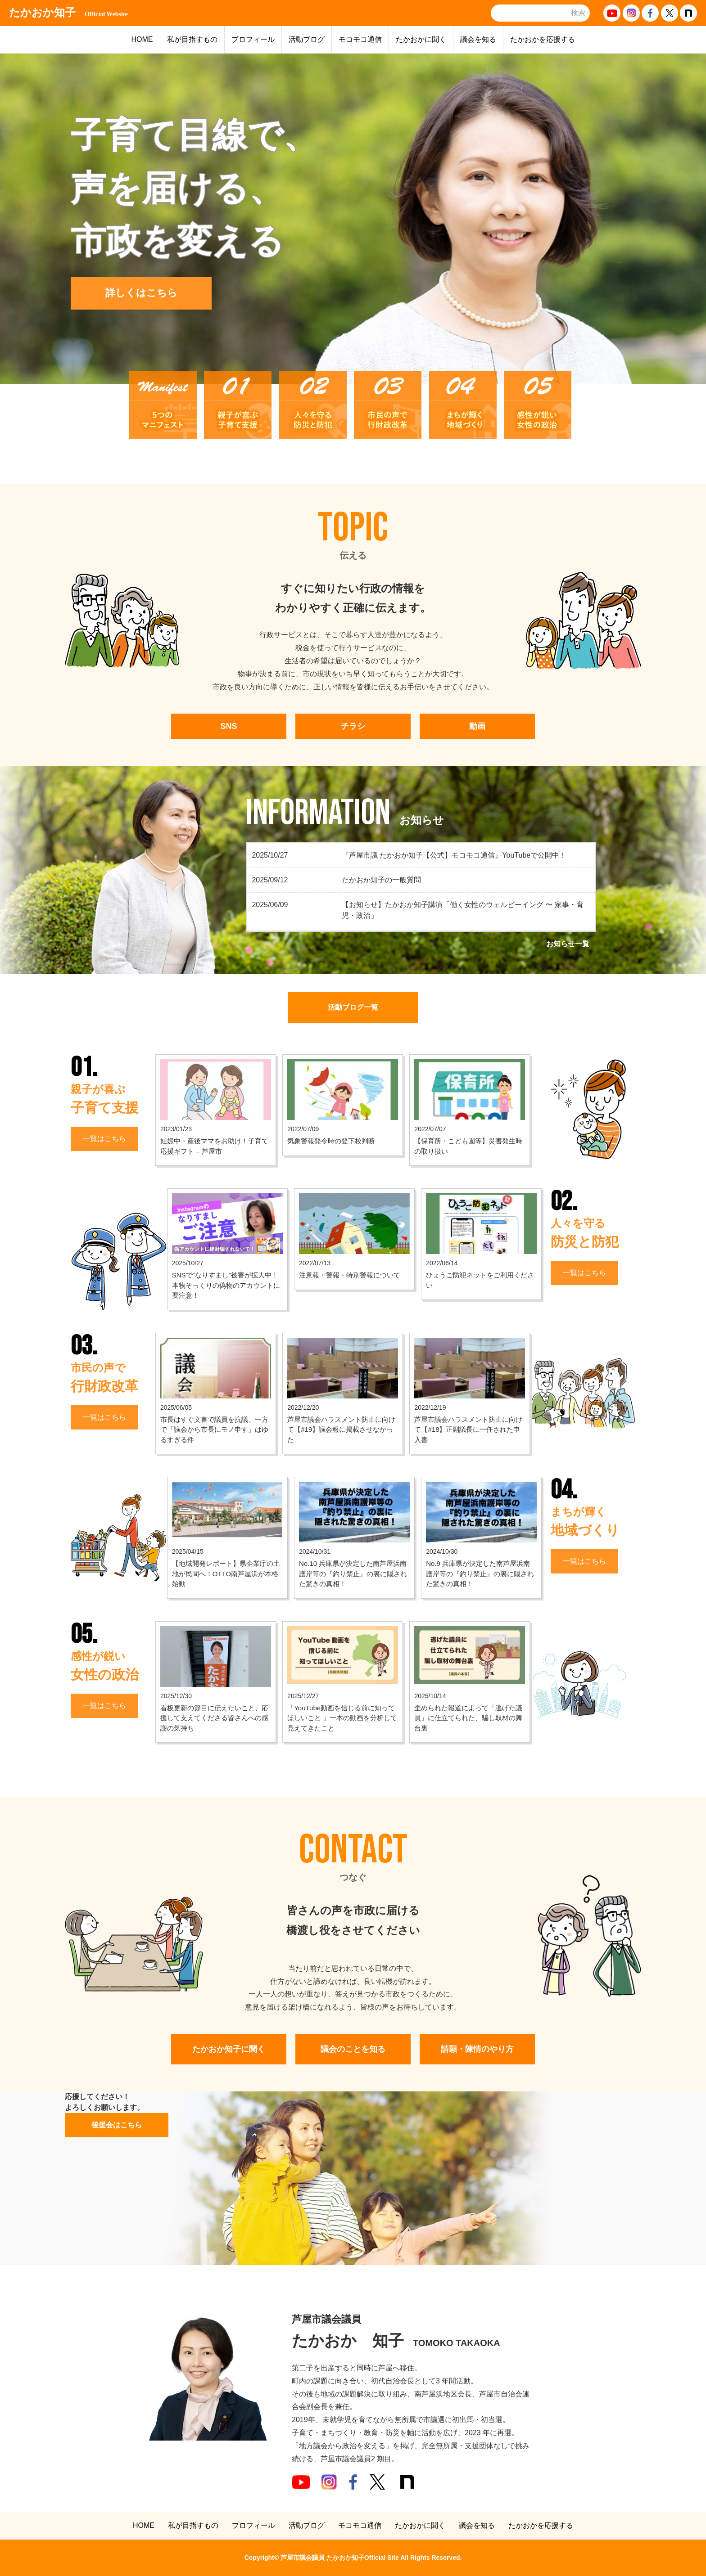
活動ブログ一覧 (353, 1007)
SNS (228, 726)
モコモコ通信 (360, 39)
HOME (142, 39)
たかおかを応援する (542, 39)
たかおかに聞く (421, 39)
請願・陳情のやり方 (477, 2049)
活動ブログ (307, 39)
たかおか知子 (68, 12)
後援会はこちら (116, 2125)
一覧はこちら (104, 1138)
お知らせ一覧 (567, 944)
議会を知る (478, 39)
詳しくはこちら (141, 292)
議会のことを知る (353, 2049)
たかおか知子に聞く (228, 2049)
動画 (477, 726)
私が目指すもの (192, 39)
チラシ (353, 726)
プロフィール (253, 39)
